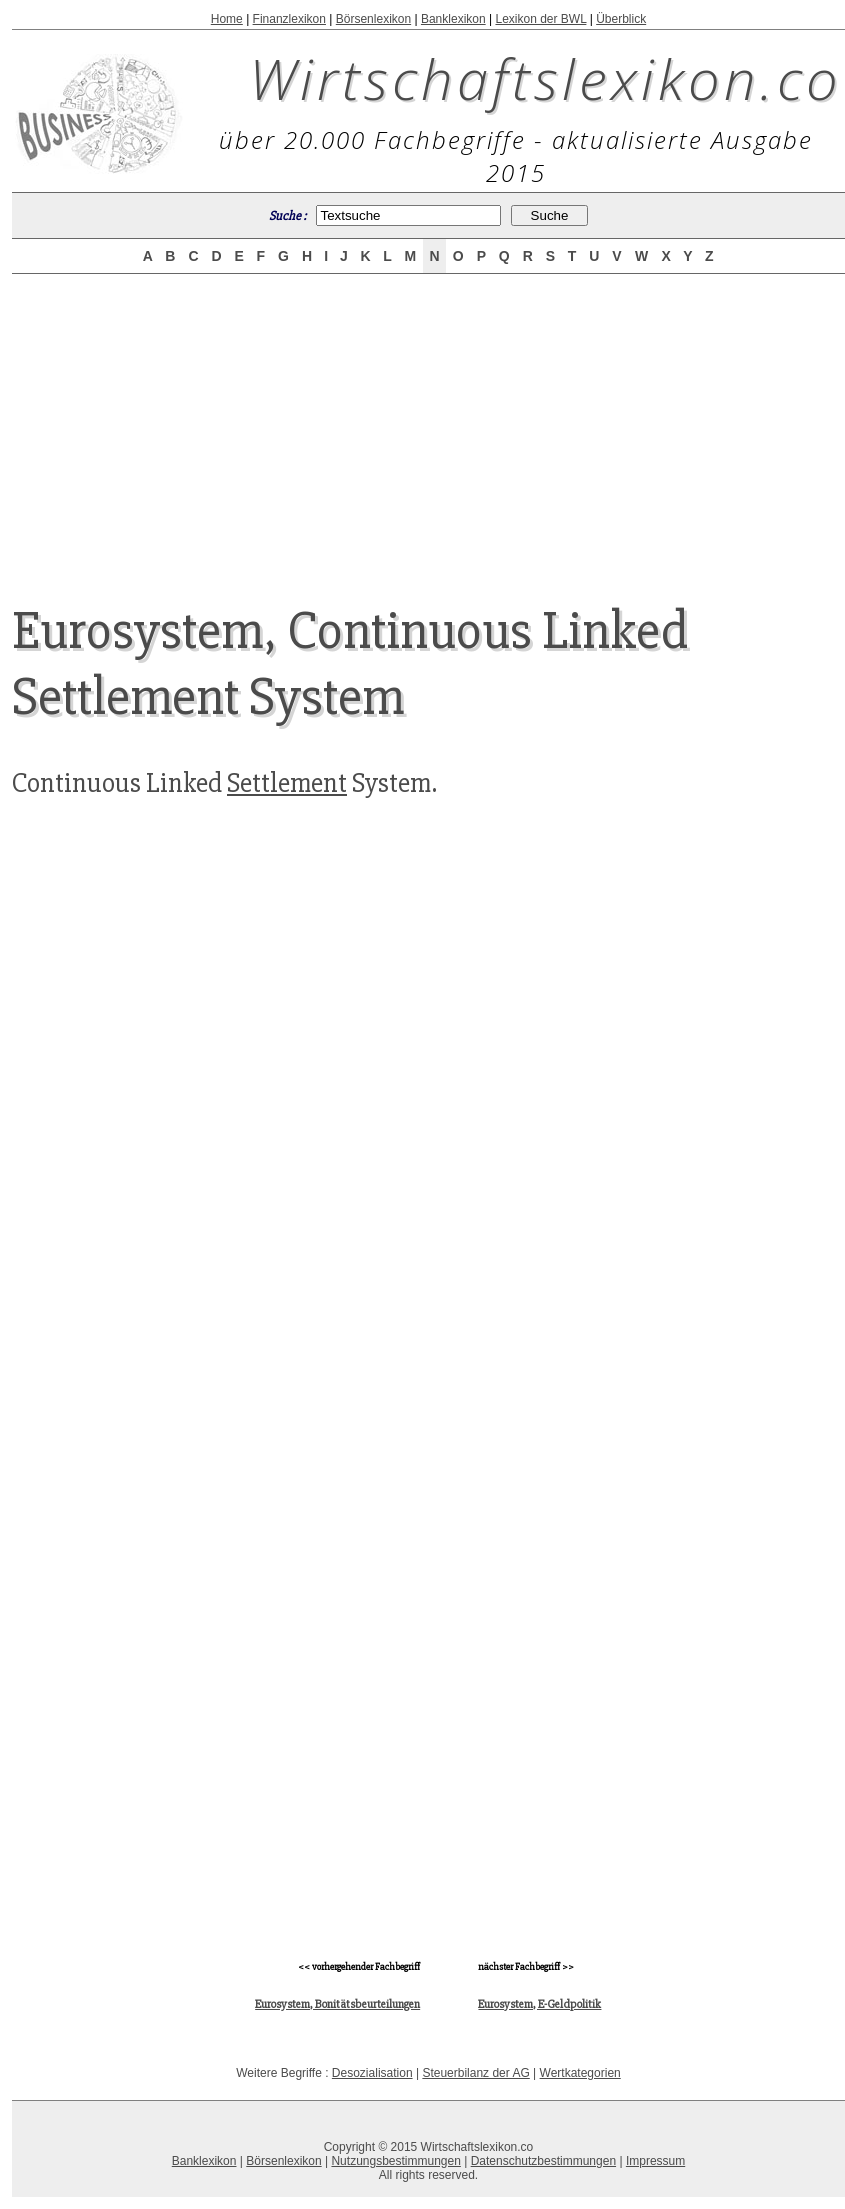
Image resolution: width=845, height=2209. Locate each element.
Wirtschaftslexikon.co (545, 78)
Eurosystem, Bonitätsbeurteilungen (337, 2004)
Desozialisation (372, 2073)
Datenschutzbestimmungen (543, 2161)
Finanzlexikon (289, 19)
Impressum (655, 2161)
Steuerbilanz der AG (475, 2073)
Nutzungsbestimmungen (395, 2161)
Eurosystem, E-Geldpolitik (539, 2004)
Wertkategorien (580, 2073)
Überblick (621, 19)
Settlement (287, 783)
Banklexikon (453, 19)
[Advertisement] (429, 422)
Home (227, 19)
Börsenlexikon (373, 19)
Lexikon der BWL (540, 19)
